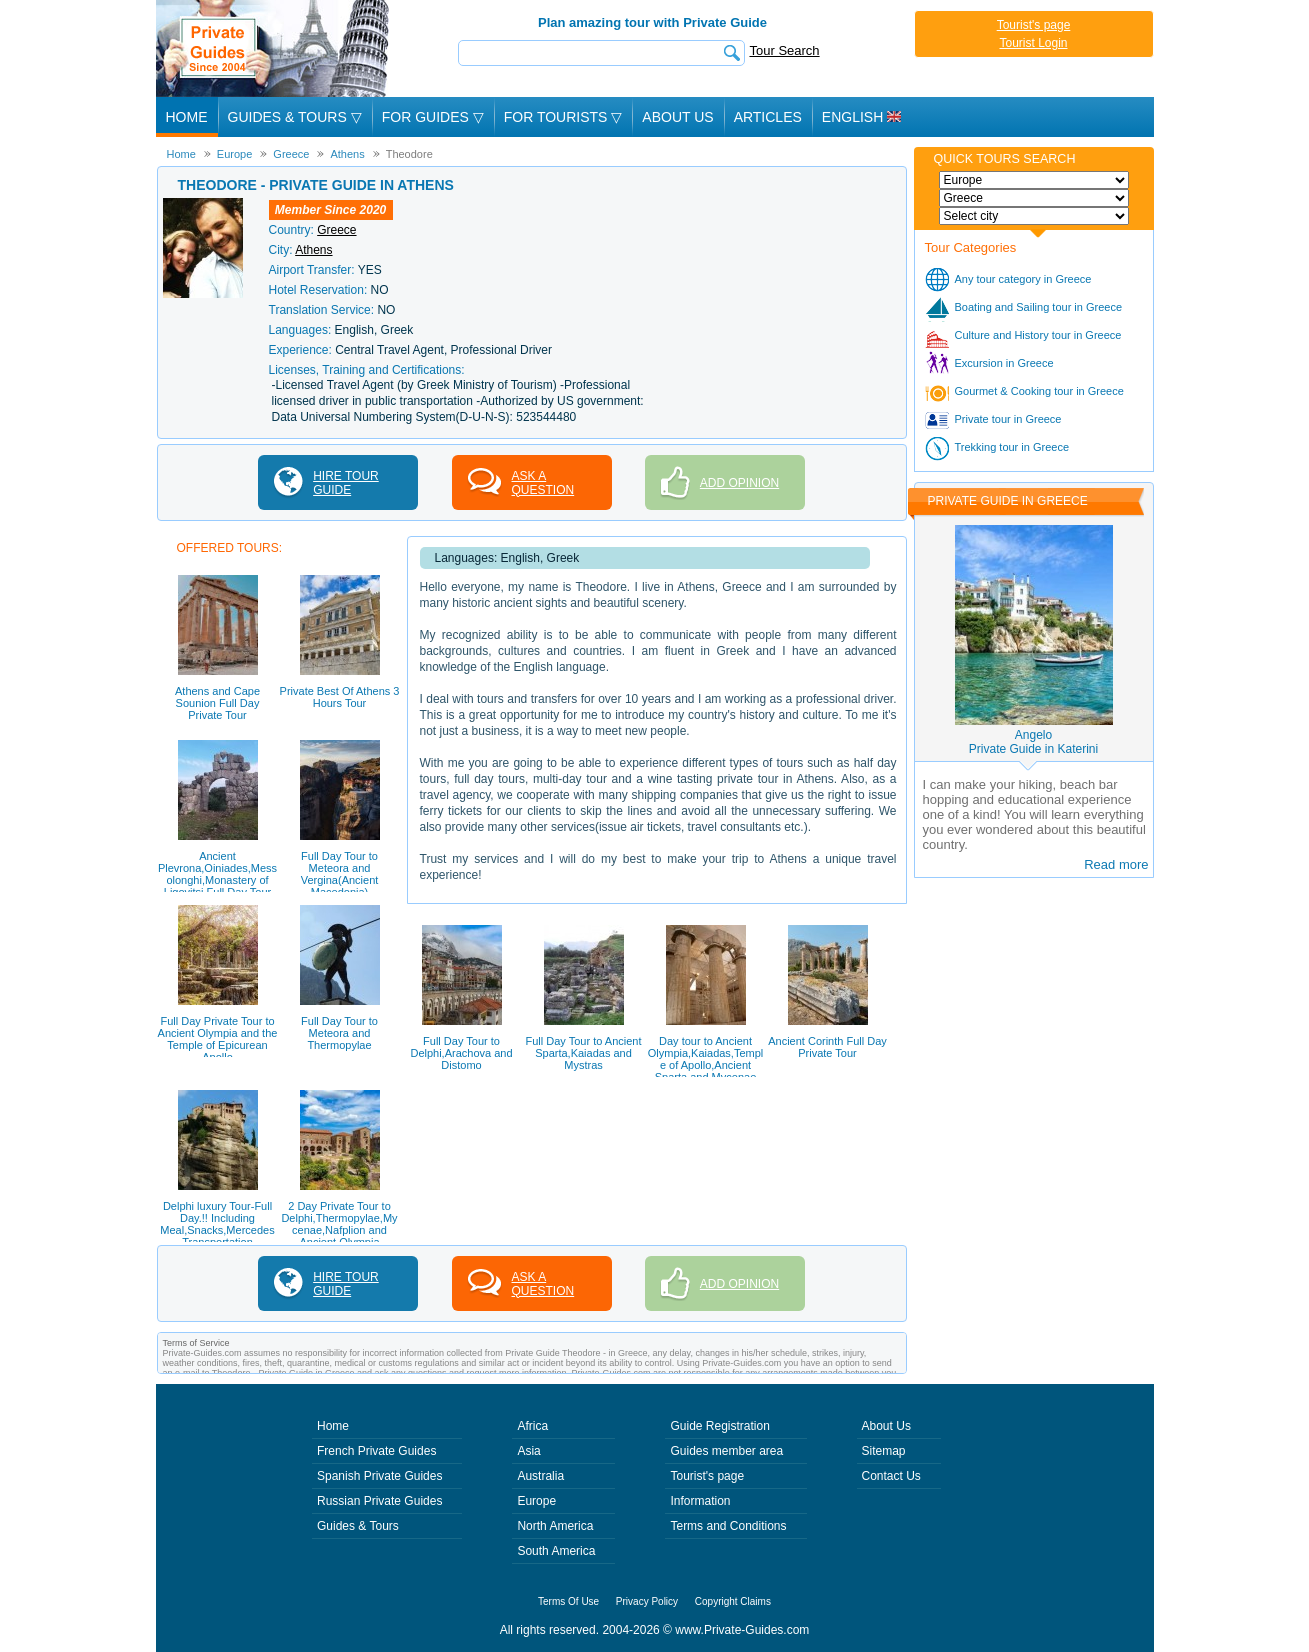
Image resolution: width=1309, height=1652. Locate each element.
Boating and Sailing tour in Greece (1039, 307)
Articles (768, 117)
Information (700, 1501)
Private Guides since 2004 (274, 48)
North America (555, 1526)
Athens (313, 250)
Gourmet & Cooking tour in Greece (1039, 391)
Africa (532, 1426)
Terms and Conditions (728, 1526)
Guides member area (726, 1451)
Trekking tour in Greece (1012, 447)
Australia (540, 1476)
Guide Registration (719, 1426)
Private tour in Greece (1008, 419)
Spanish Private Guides (379, 1476)
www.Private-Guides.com (742, 1630)
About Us (677, 117)
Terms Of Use (568, 1601)
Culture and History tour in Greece (1038, 335)
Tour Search (785, 50)
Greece (336, 230)
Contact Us (891, 1476)
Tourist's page (1034, 25)
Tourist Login (1033, 43)
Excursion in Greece (1004, 363)
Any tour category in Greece (1023, 279)
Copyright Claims (733, 1601)
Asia (528, 1451)
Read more (1116, 864)
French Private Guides (376, 1451)
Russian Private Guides (379, 1501)
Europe (536, 1501)
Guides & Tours (358, 1526)
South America (556, 1551)
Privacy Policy (647, 1601)
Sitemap (884, 1451)
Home (187, 117)
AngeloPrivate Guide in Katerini (1033, 742)
